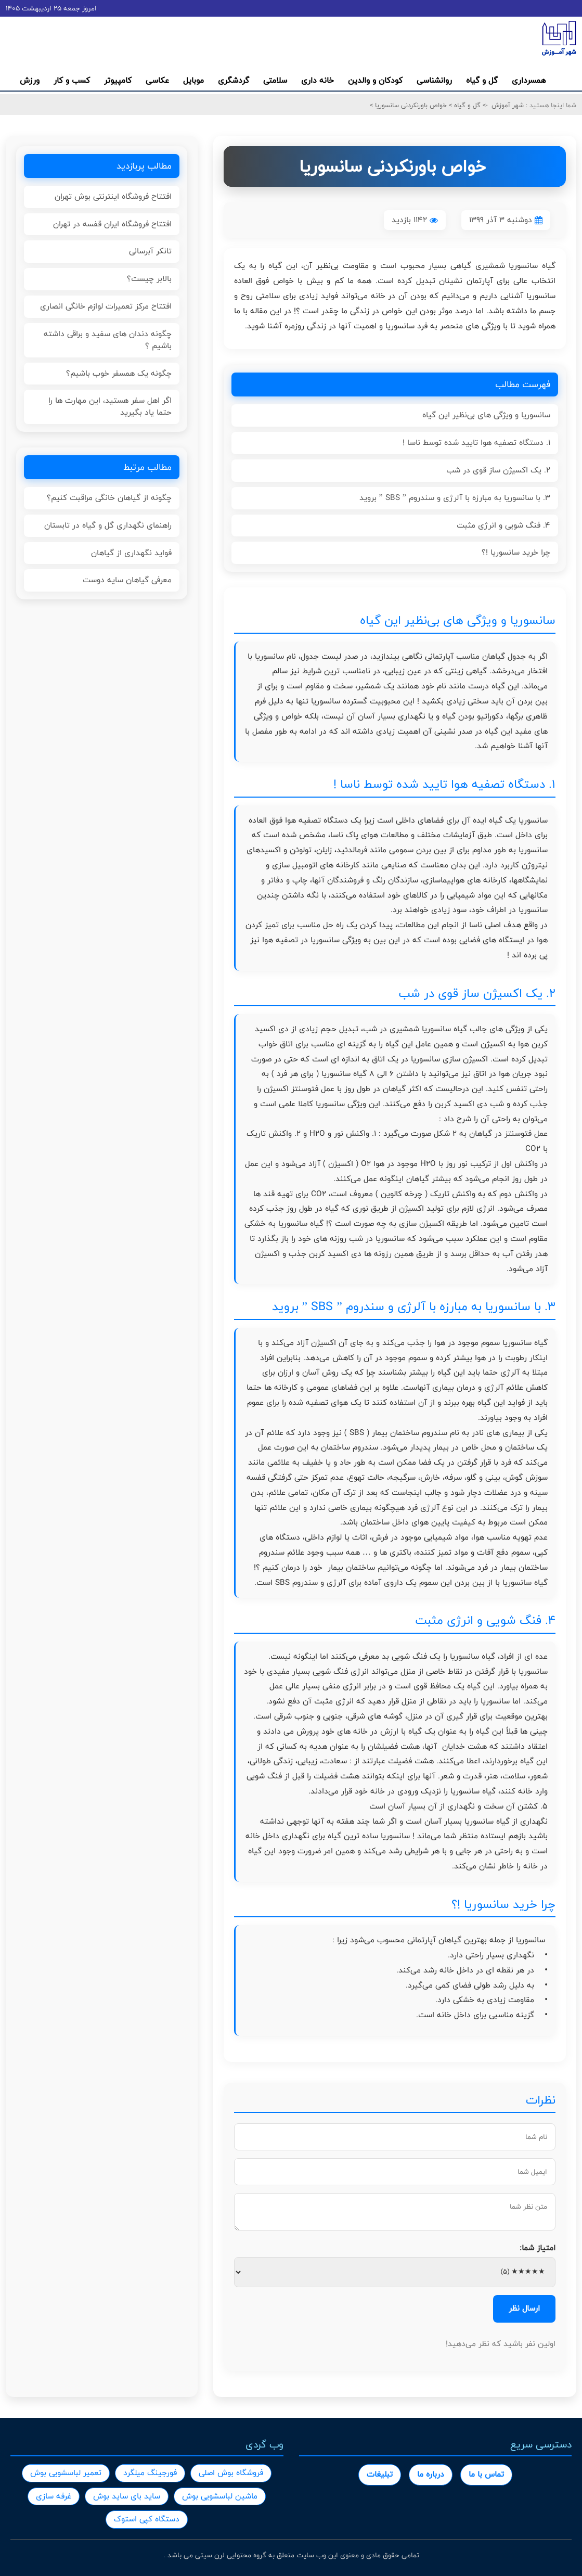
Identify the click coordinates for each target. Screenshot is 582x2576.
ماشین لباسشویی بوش (219, 2496)
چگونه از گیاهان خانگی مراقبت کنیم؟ (109, 498)
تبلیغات (380, 2474)
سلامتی (275, 80)
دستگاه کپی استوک (146, 2519)
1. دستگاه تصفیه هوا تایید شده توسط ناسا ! (476, 442)
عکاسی (157, 80)
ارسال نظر (524, 2308)
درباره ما (430, 2474)
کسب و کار (72, 80)
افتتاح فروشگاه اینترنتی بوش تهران (113, 196)
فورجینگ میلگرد (150, 2473)
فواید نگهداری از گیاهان (131, 553)
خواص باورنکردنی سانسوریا (410, 105)
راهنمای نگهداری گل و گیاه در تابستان (108, 525)
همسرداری (529, 80)
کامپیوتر (118, 80)
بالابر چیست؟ (149, 279)
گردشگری (233, 80)
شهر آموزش (508, 105)
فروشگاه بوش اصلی (231, 2473)
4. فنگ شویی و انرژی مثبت (503, 525)
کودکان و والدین (375, 80)
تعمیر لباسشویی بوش (65, 2473)
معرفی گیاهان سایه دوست (127, 580)
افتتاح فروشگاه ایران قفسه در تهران (112, 224)
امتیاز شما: (537, 2248)
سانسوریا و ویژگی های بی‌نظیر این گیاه (486, 415)
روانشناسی (434, 80)
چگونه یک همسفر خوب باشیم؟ (119, 373)
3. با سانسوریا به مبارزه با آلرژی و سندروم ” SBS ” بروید (454, 498)
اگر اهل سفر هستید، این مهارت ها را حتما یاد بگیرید (110, 406)
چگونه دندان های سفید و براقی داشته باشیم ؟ (108, 340)
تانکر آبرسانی (150, 251)
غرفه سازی (53, 2496)
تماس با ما (486, 2474)
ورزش (30, 80)
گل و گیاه (482, 80)
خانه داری (317, 80)
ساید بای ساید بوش (126, 2496)
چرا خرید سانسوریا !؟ (516, 552)
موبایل (193, 80)
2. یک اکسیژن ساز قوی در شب (498, 470)
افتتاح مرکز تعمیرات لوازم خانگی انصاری (106, 306)
